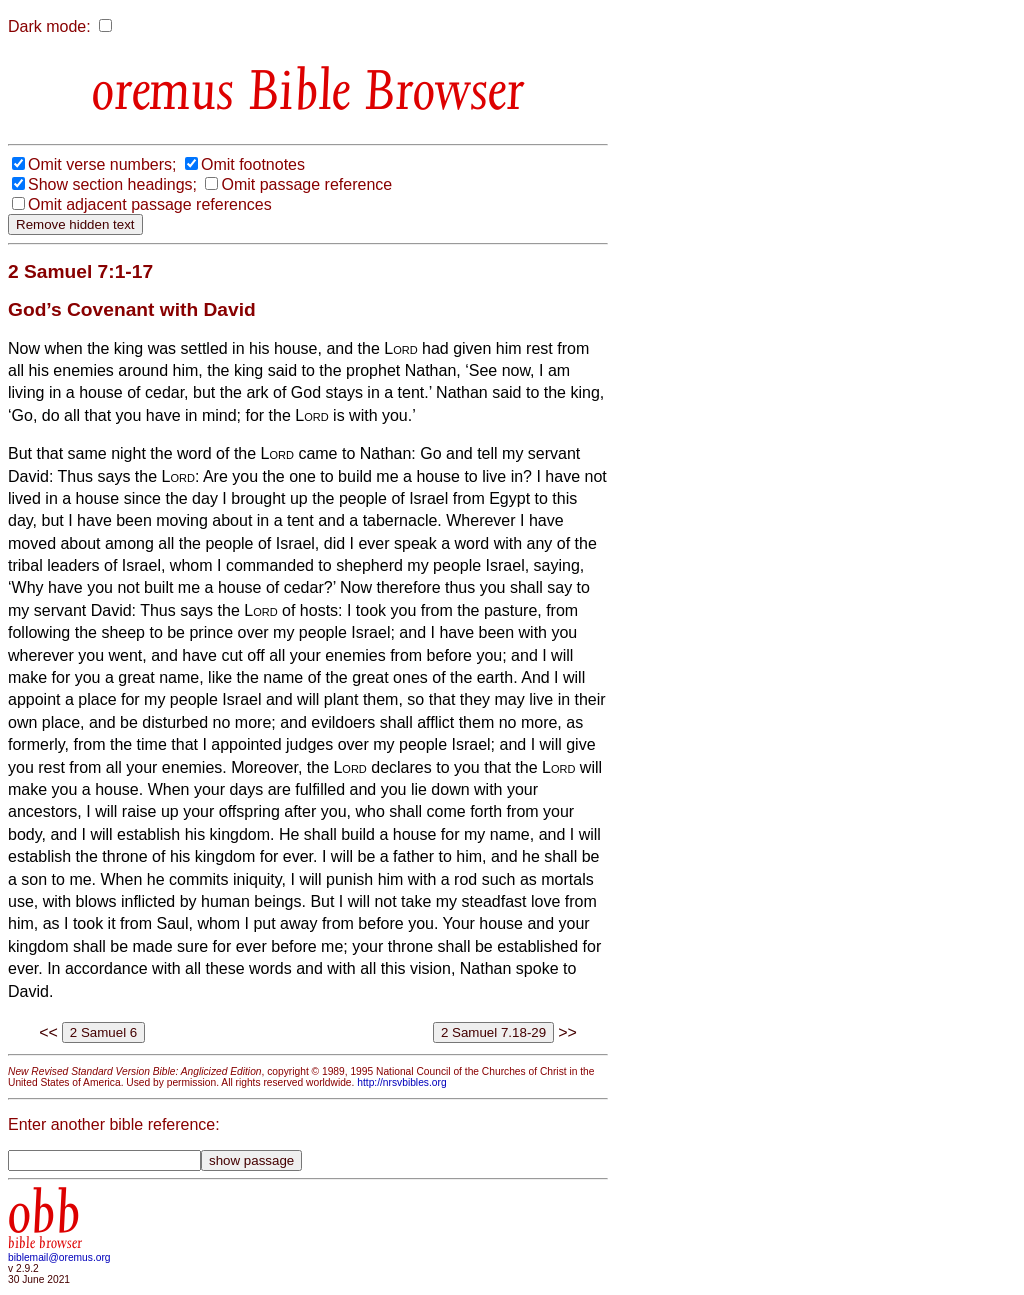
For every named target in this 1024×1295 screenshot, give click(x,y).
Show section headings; (112, 184)
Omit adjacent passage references (150, 204)
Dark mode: (49, 26)
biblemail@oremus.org (59, 1257)
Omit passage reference (306, 184)
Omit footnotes (253, 164)
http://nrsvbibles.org (401, 1082)
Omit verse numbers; (102, 164)
